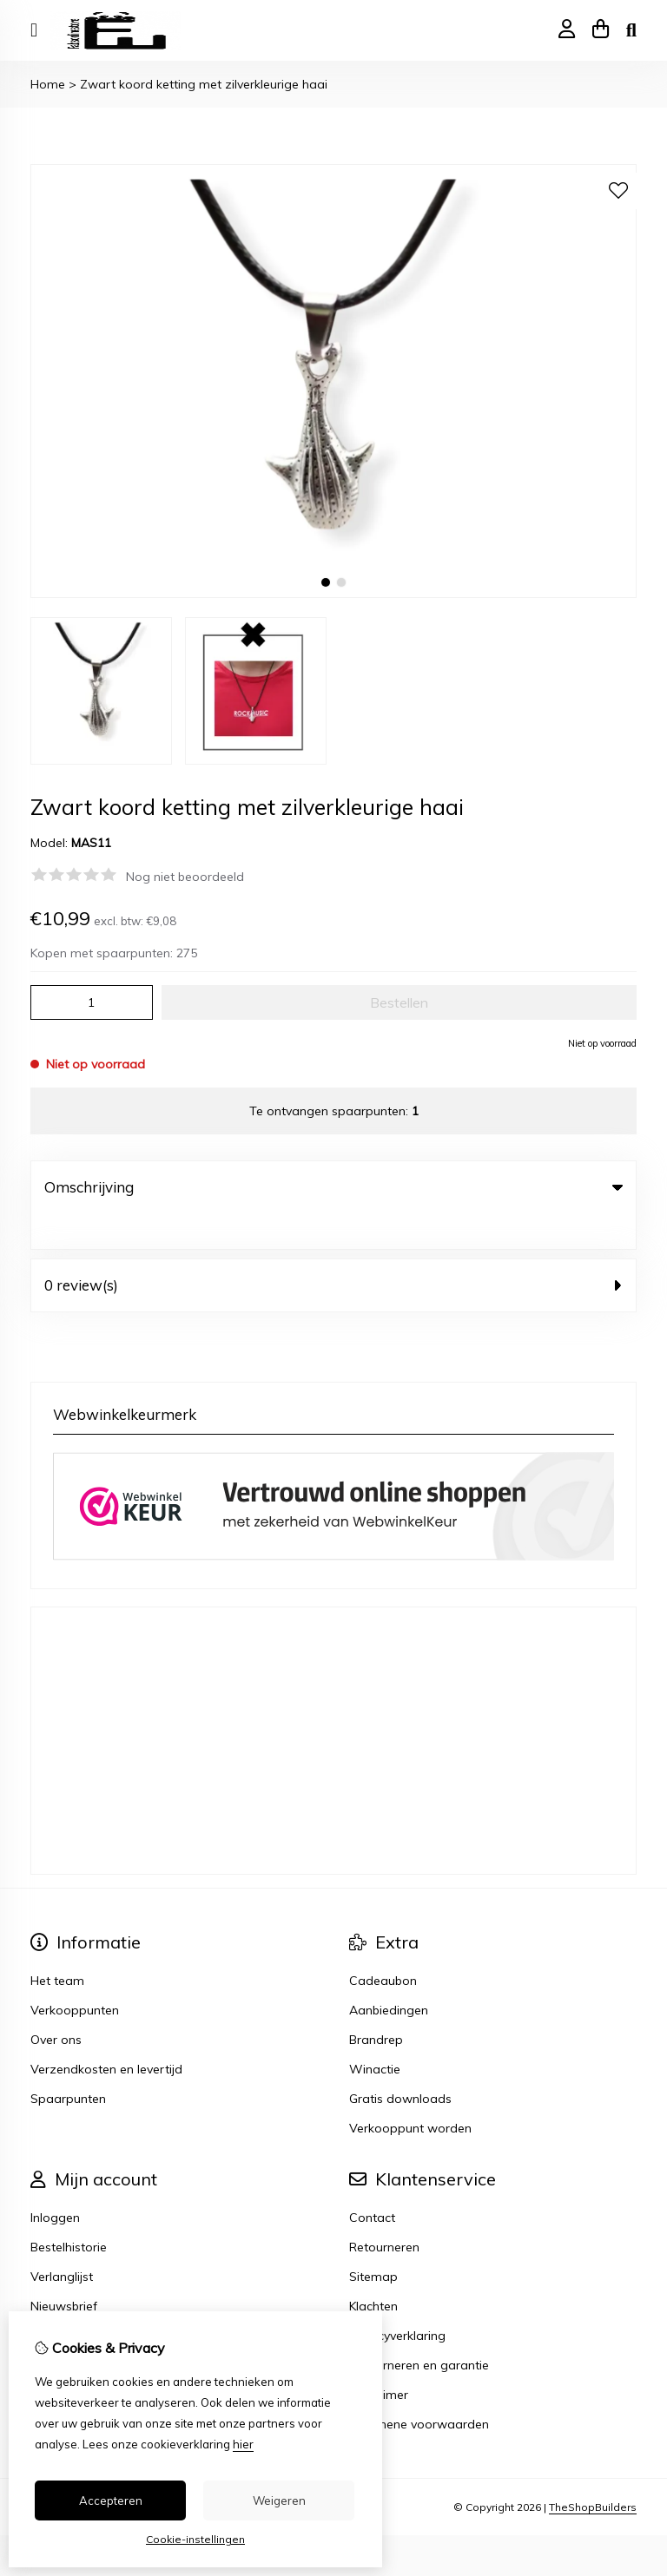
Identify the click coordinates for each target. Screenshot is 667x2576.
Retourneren (384, 2211)
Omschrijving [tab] (333, 1187)
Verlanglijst (61, 2241)
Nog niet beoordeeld (185, 876)
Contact (372, 2182)
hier (243, 2444)
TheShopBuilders (593, 2471)
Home (47, 84)
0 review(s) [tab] (333, 1249)
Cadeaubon (383, 1945)
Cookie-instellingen (195, 2539)
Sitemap (373, 2241)
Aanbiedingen (388, 1974)
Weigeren (279, 2500)
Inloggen (55, 2182)
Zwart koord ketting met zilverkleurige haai (203, 84)
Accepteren (110, 2500)
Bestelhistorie (68, 2211)
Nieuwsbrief (63, 2270)
